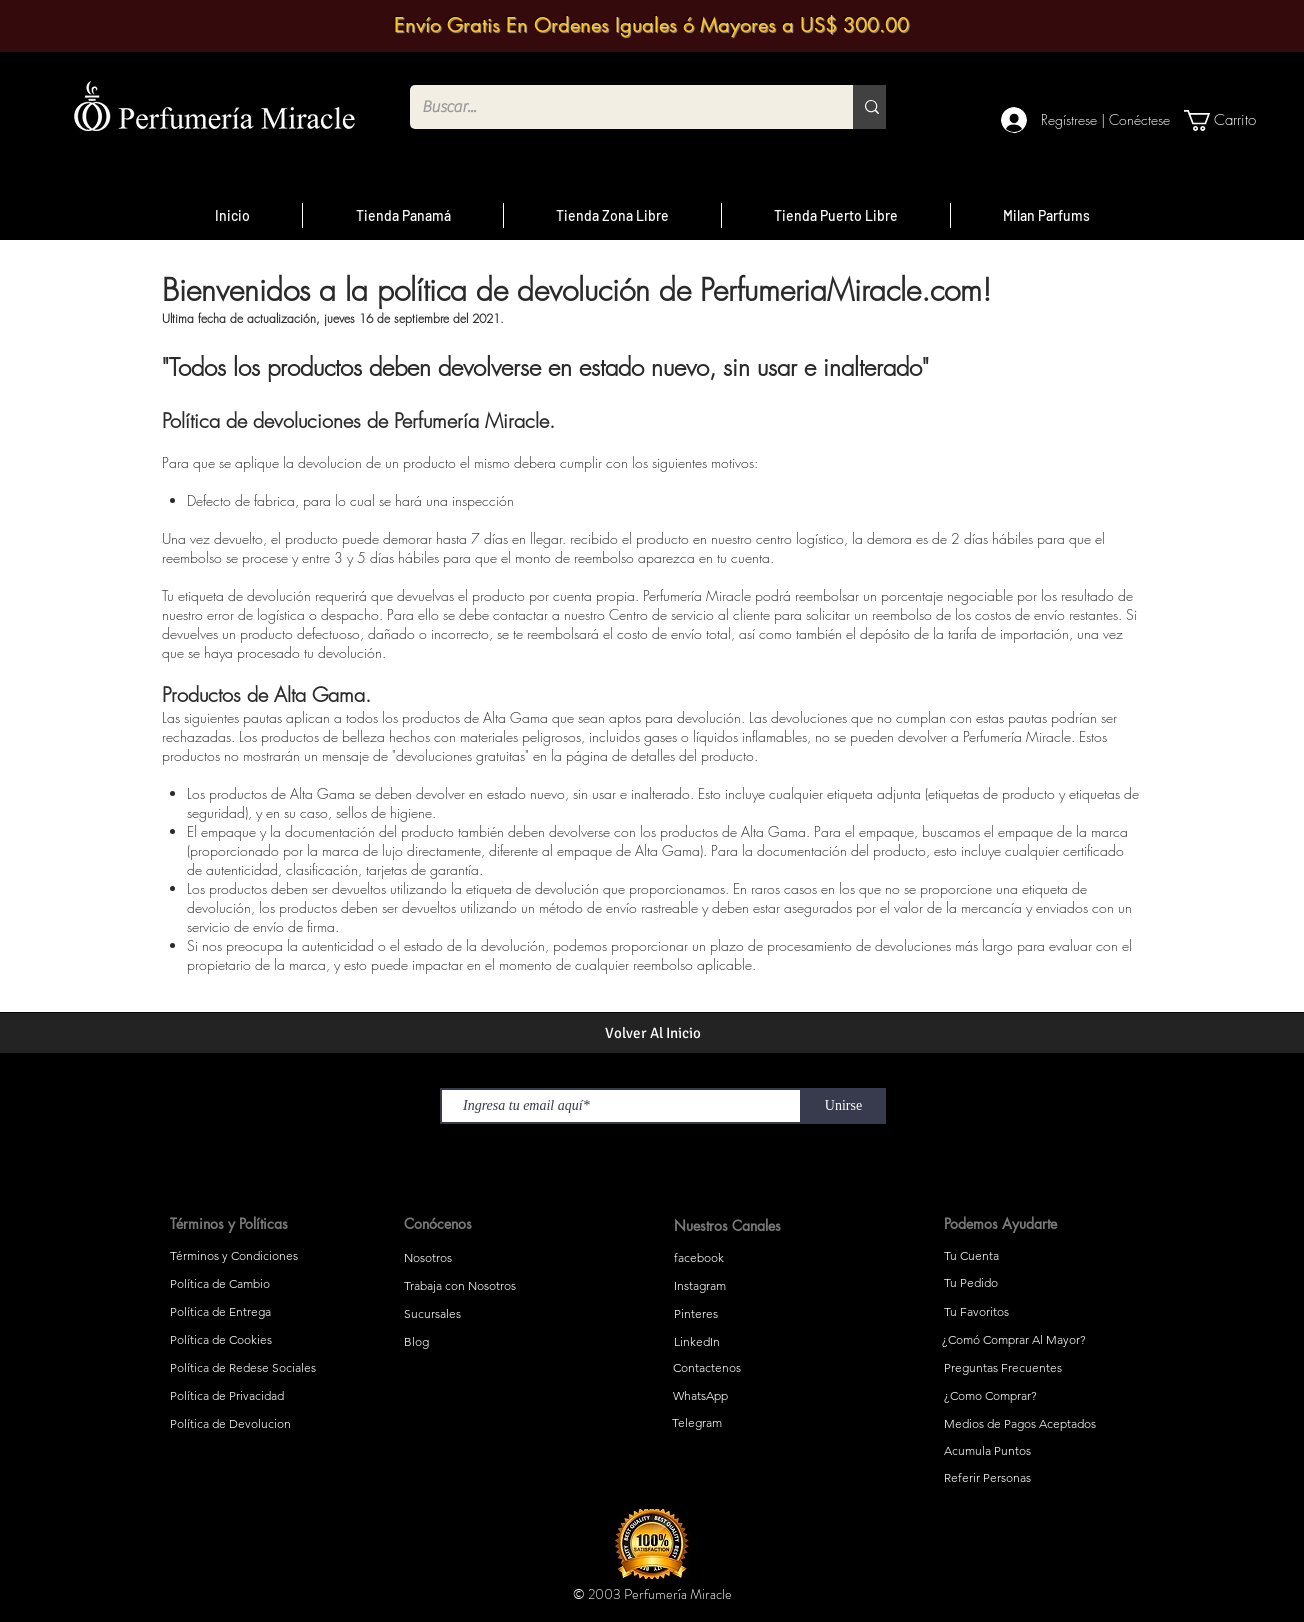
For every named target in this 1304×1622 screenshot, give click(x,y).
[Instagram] (770, 1286)
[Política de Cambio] (268, 1284)
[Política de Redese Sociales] (268, 1368)
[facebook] (770, 1258)
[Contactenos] (769, 1368)
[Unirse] (843, 1106)
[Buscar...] (616, 107)
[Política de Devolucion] (268, 1424)
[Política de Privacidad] (268, 1396)
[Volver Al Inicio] (652, 1033)
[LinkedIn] (770, 1342)
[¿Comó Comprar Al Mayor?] (1038, 1340)
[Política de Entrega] (268, 1312)
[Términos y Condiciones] (268, 1256)
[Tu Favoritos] (1040, 1312)
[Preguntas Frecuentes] (1040, 1368)
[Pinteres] (770, 1314)
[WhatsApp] (769, 1396)
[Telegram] (768, 1423)
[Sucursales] (502, 1314)
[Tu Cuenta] (1040, 1256)
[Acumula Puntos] (1040, 1451)
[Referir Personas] (1040, 1478)
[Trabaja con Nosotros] (502, 1286)
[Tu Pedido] (1040, 1283)
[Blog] (502, 1342)
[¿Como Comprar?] (1040, 1396)
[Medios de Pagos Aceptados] (1040, 1424)
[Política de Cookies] (268, 1340)
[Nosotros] (502, 1258)
